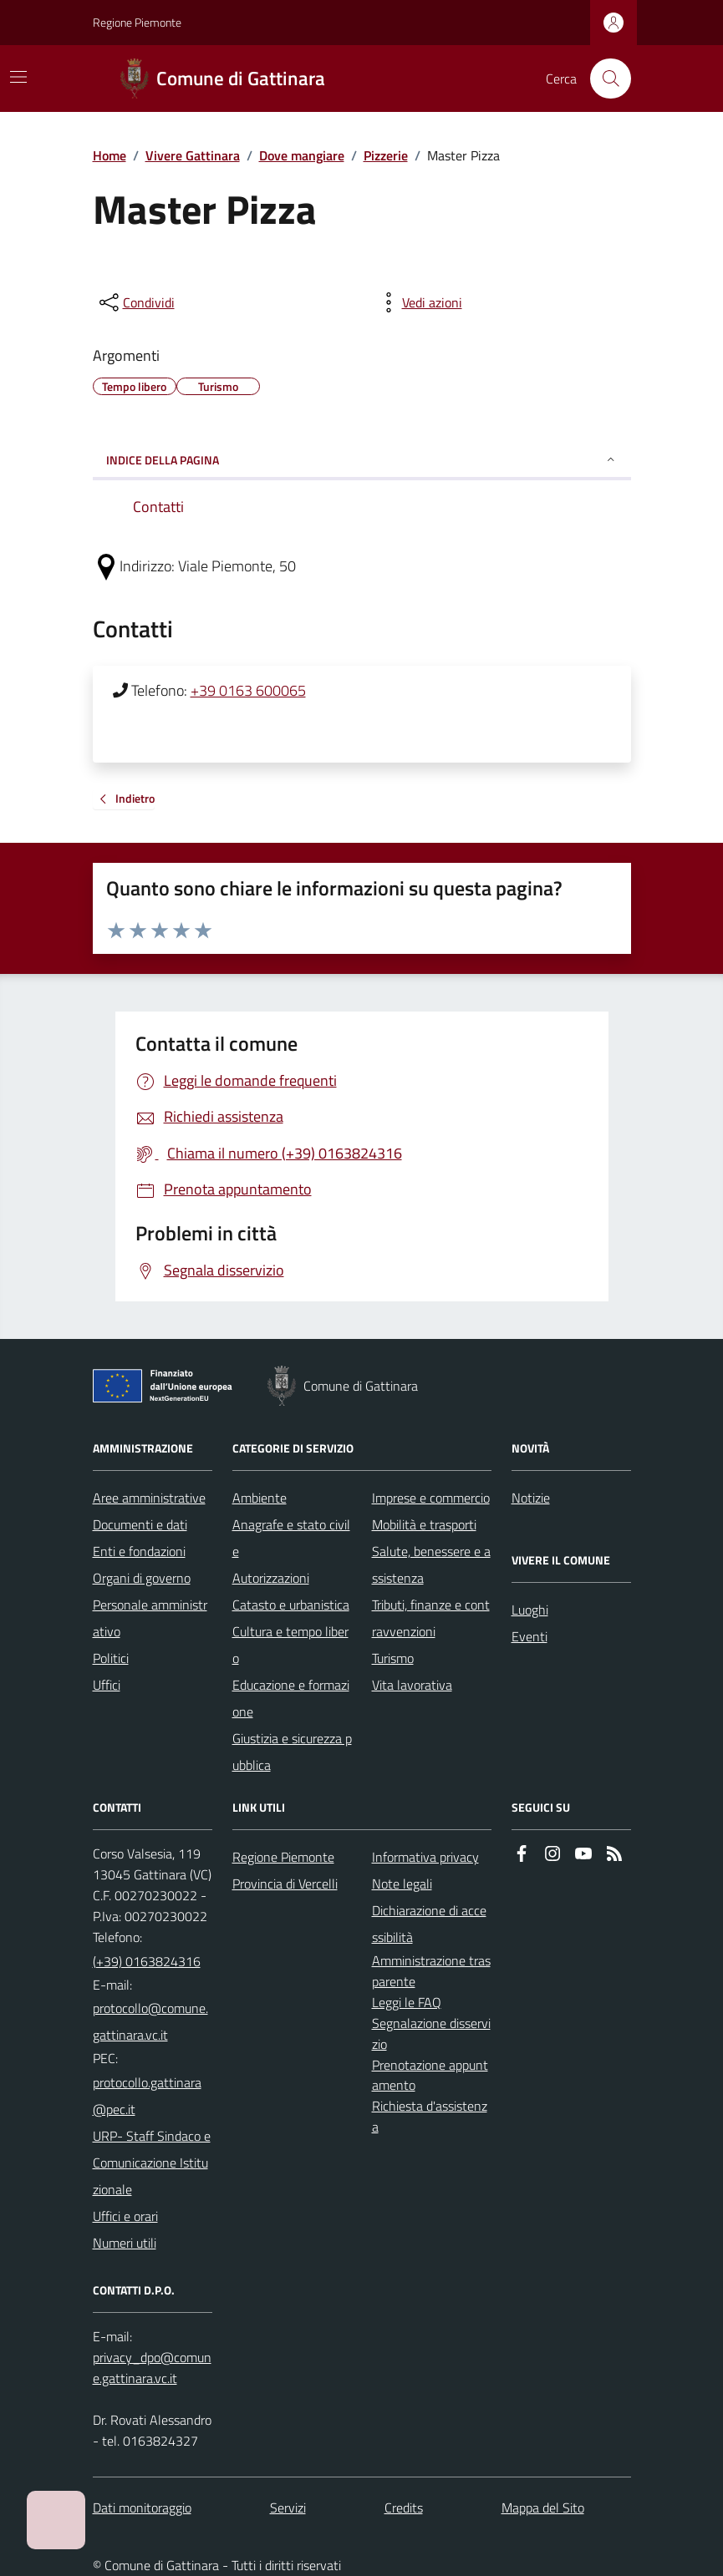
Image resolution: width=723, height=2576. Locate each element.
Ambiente (259, 1498)
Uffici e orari (125, 2216)
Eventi (529, 1636)
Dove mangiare (301, 155)
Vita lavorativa (412, 1685)
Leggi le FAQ (406, 2002)
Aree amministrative (149, 1498)
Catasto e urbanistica (290, 1605)
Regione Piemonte (137, 22)
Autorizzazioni (270, 1578)
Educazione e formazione (290, 1698)
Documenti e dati (140, 1524)
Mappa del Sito (543, 2507)
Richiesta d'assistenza (429, 2116)
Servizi (288, 2507)
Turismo (393, 1658)
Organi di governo (142, 1578)
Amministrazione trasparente (431, 1970)
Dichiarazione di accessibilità (429, 1923)
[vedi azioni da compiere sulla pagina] (419, 302)
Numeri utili (124, 2243)
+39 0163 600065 (248, 690)
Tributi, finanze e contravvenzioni (431, 1618)
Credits (403, 2507)
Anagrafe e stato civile (291, 1537)
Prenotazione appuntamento (430, 2075)
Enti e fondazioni (139, 1551)
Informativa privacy (425, 1857)
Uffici (106, 1685)
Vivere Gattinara (192, 155)
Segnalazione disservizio (431, 2033)
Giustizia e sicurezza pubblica (292, 1751)
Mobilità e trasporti (424, 1524)
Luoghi (530, 1610)
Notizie (531, 1498)
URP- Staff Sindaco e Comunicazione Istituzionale (152, 2162)
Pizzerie (386, 155)
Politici (111, 1658)
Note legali (402, 1884)
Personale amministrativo (150, 1618)
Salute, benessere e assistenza (431, 1564)
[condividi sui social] (135, 302)
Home (109, 155)
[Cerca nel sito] (603, 78)
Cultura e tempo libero (290, 1644)
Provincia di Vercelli (285, 1884)
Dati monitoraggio (142, 2507)
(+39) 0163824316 (147, 1961)
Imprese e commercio (431, 1498)
